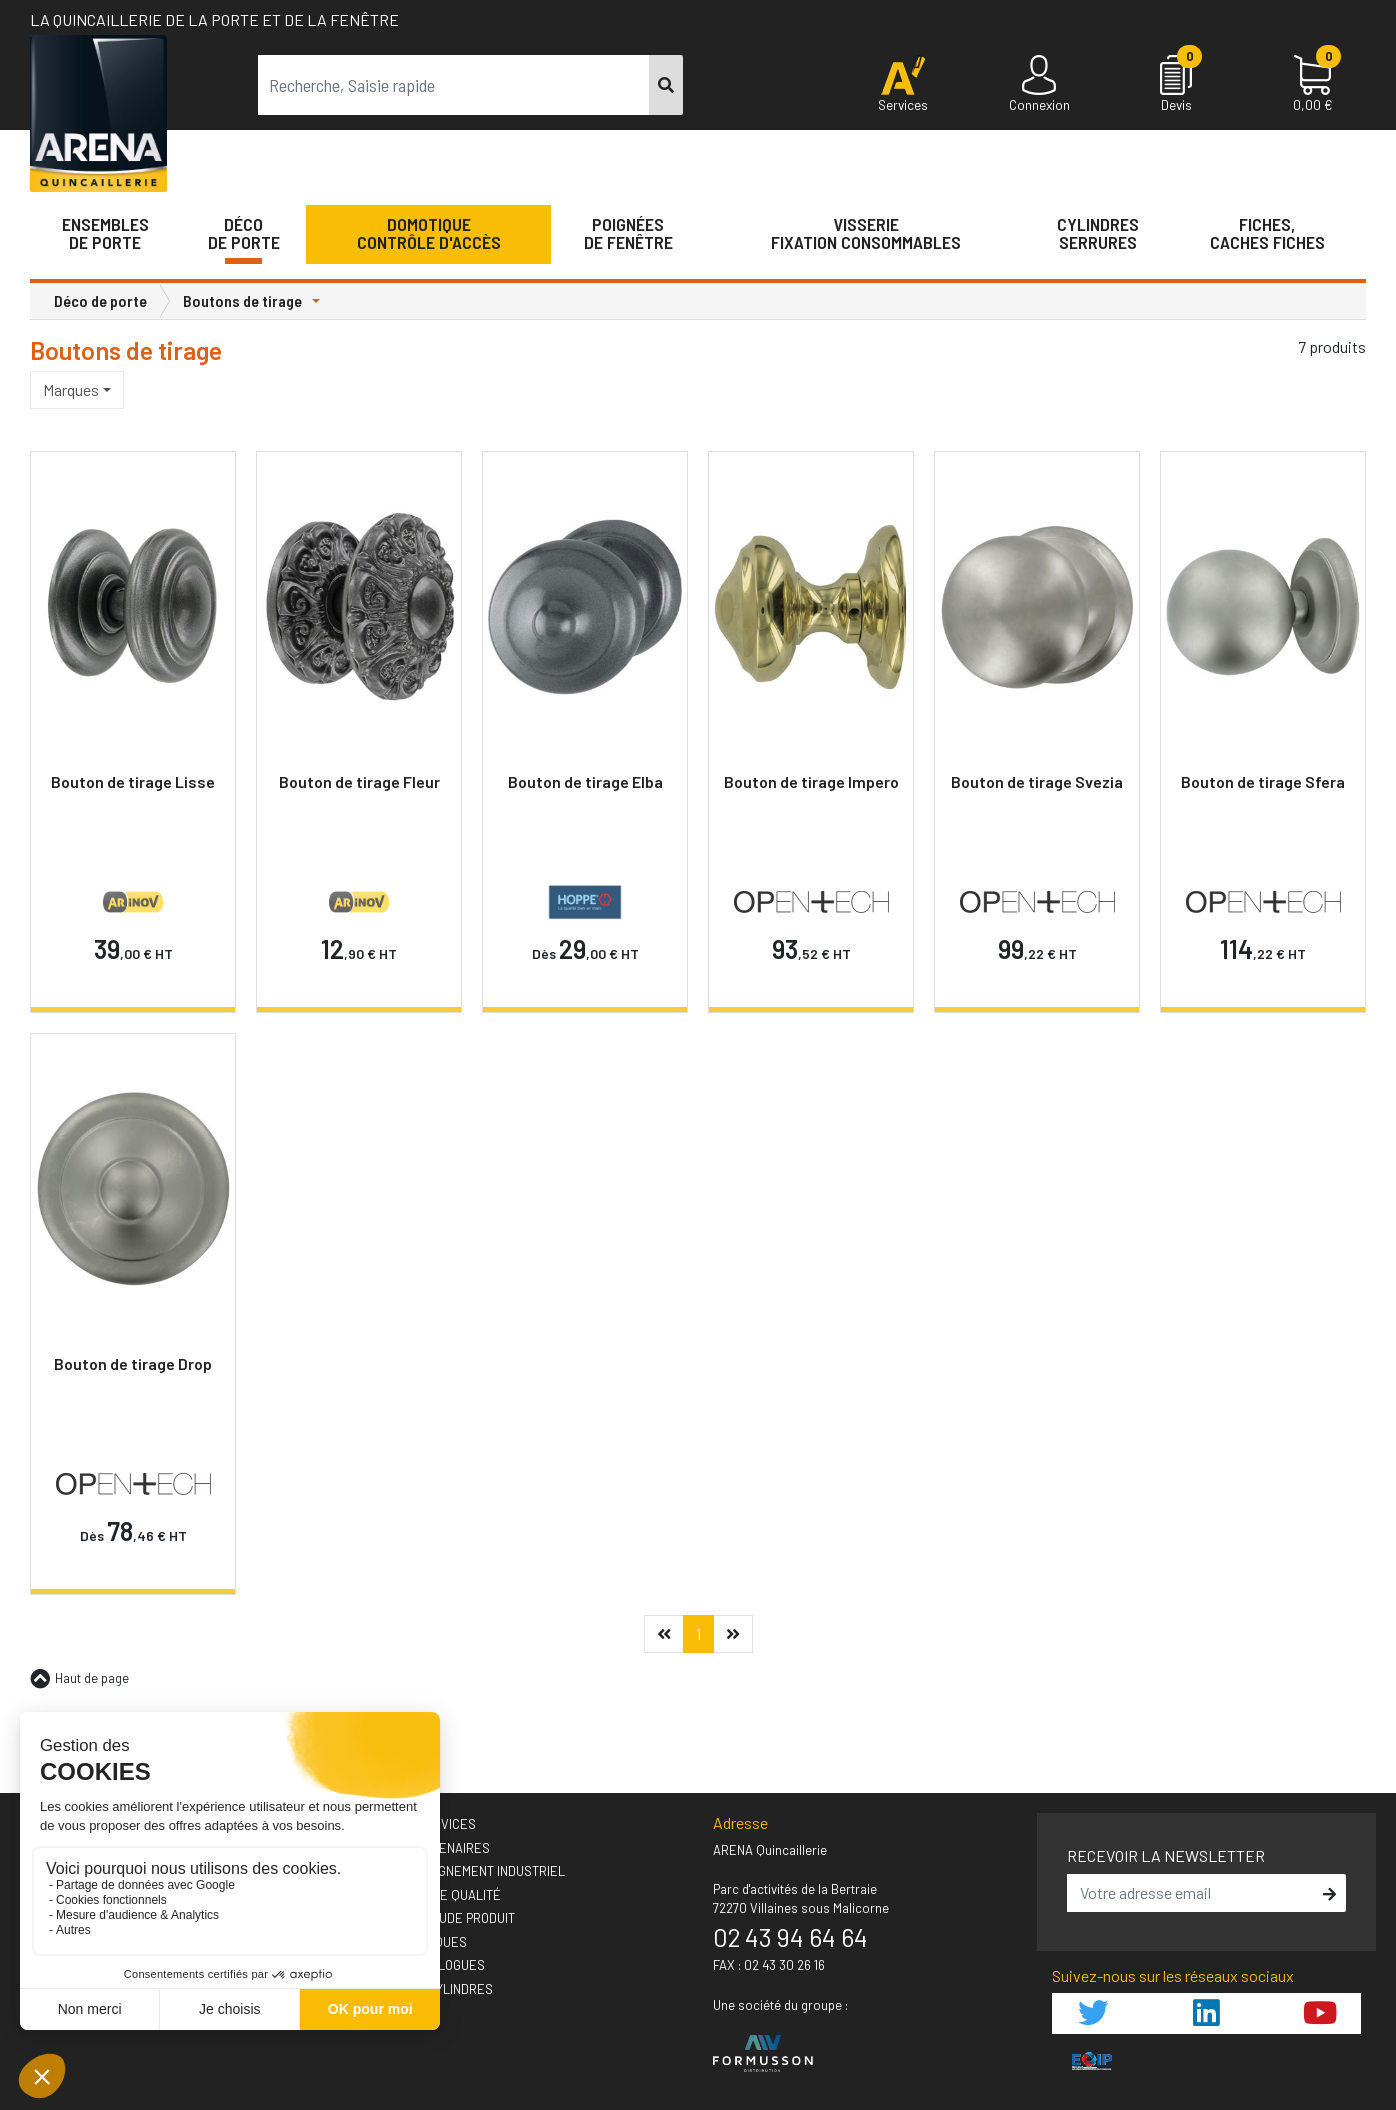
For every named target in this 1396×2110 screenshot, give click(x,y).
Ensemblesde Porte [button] (105, 233)
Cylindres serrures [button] (1098, 233)
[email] (1192, 1893)
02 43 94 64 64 (790, 1937)
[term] (454, 85)
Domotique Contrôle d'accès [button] (429, 233)
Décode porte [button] (244, 233)
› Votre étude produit (444, 1918)
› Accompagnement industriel (469, 1871)
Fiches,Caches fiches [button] (1267, 233)
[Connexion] (1039, 85)
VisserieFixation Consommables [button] (866, 233)
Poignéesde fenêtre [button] (628, 233)
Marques (71, 389)
